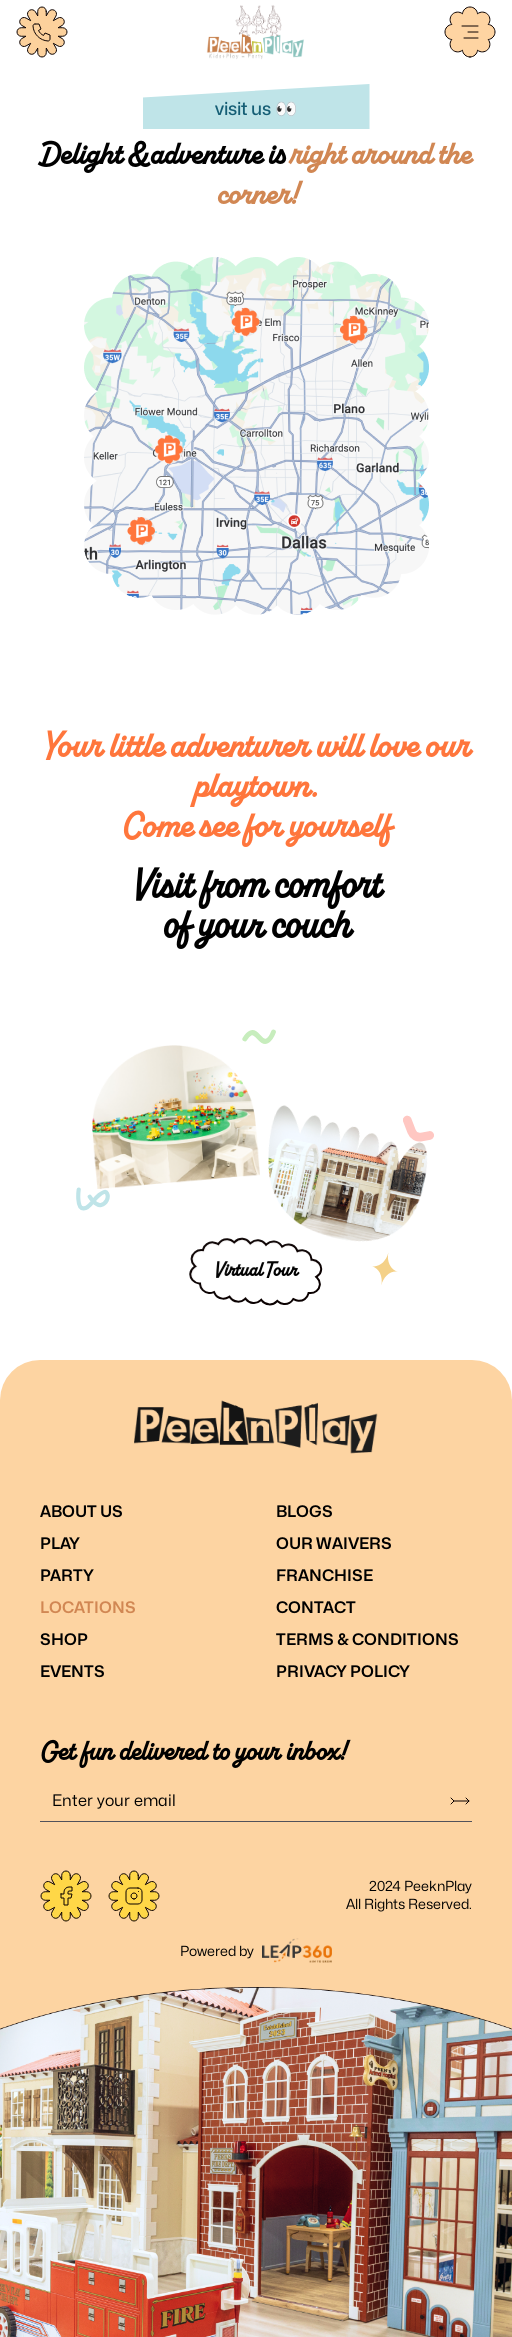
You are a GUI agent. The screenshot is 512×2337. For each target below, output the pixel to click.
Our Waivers (334, 1543)
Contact (316, 1607)
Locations (88, 1607)
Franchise (324, 1575)
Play (60, 1543)
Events (72, 1671)
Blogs (304, 1511)
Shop (64, 1639)
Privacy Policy (343, 1671)
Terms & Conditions (367, 1639)
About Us (81, 1511)
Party (67, 1575)
